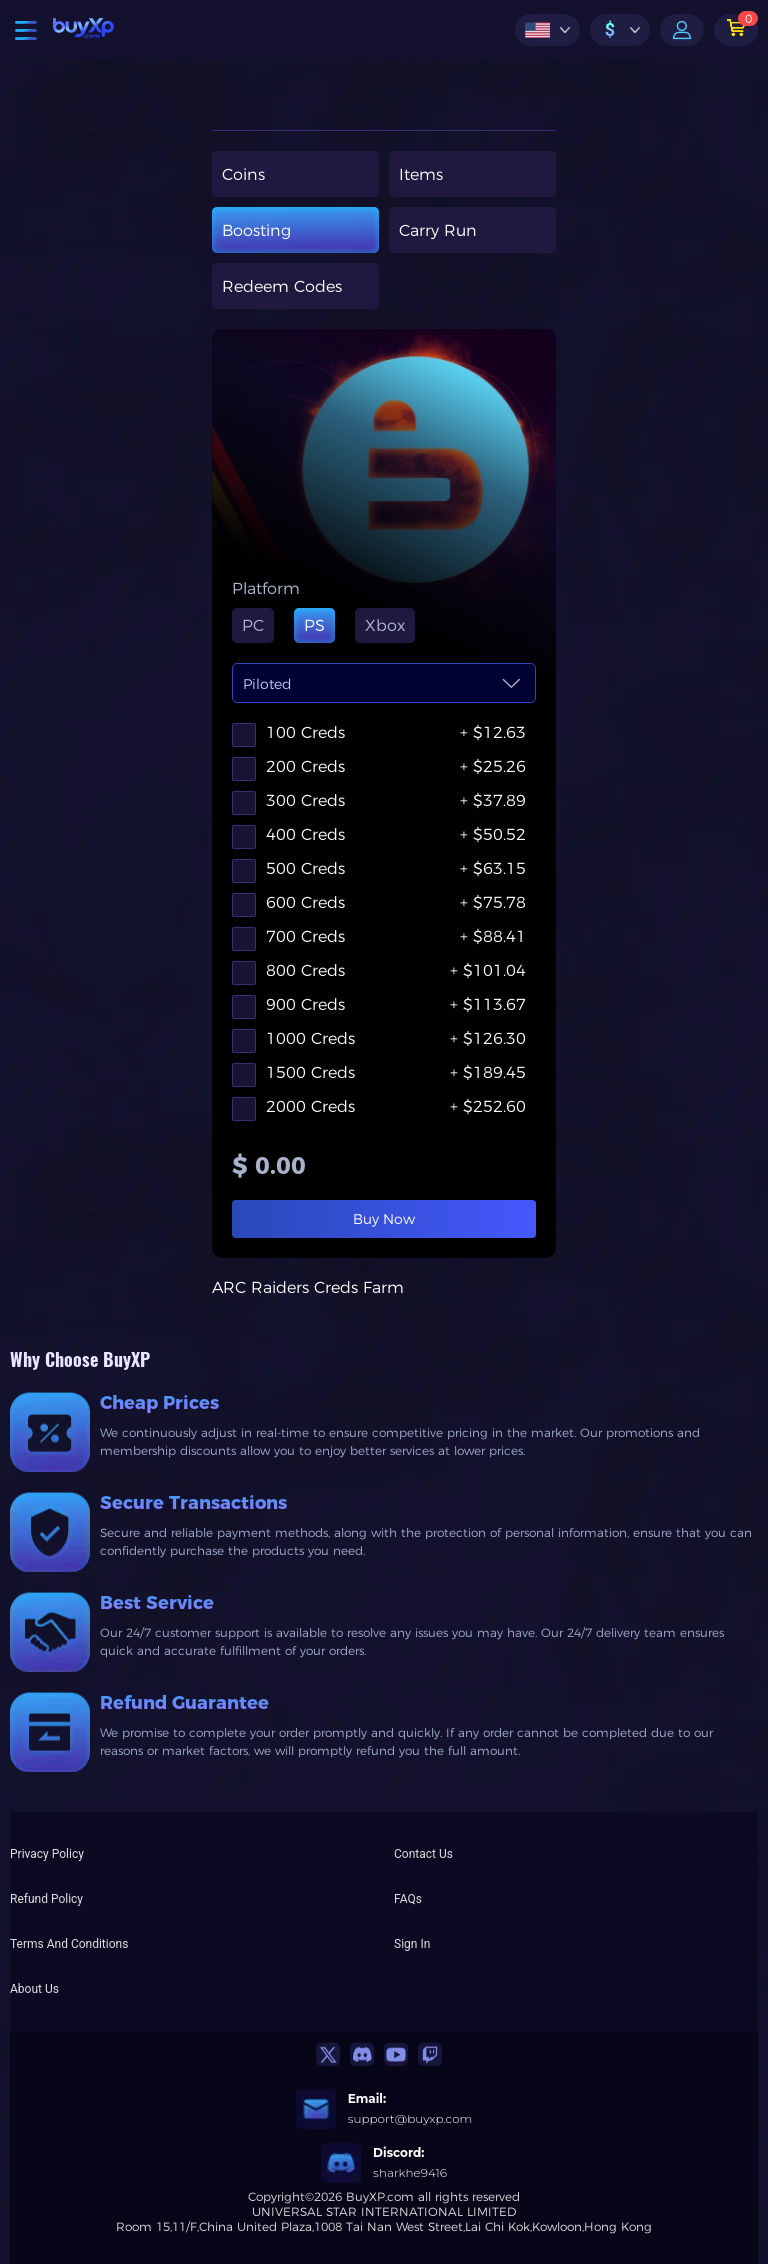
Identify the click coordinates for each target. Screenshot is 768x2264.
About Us (34, 1989)
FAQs (408, 1899)
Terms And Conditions (69, 1944)
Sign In (412, 1944)
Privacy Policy (47, 1854)
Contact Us (423, 1854)
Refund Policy (46, 1899)
